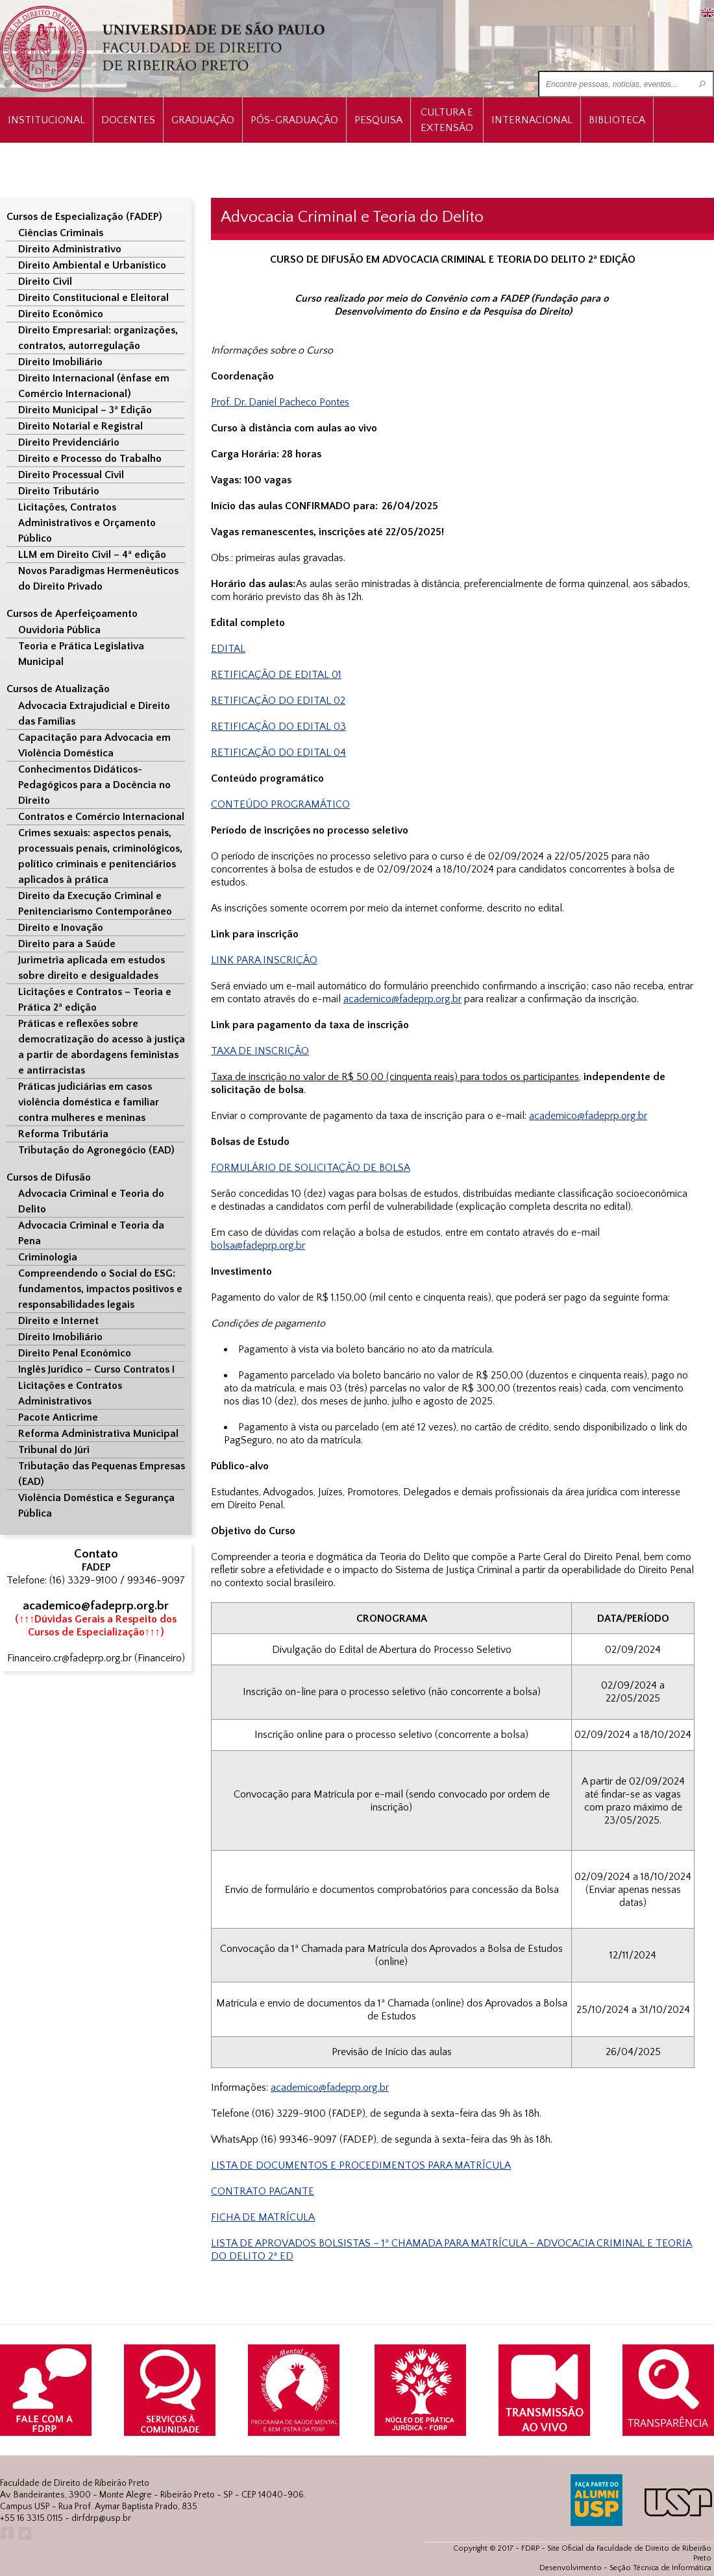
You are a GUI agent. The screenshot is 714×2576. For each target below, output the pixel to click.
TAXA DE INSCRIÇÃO (260, 1051)
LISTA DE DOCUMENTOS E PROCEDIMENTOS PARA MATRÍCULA (361, 2165)
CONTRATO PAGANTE (262, 2191)
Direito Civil (45, 281)
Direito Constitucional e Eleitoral (93, 298)
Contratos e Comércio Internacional (101, 817)
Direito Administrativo (69, 249)
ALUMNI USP (596, 2500)
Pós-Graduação (294, 120)
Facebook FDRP (6, 2533)
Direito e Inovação (60, 927)
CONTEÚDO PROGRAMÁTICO (280, 804)
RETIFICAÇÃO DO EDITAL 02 (278, 700)
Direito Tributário (58, 491)
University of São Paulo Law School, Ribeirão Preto (164, 49)
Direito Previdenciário (68, 442)
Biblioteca (617, 120)
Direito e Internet (58, 1321)
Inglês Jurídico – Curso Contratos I (96, 1369)
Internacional (531, 120)
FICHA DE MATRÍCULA (263, 2217)
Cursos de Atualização (58, 689)
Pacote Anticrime (58, 1417)
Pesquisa (378, 120)
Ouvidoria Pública (59, 630)
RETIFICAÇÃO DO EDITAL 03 (278, 726)
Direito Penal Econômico (74, 1353)
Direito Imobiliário (60, 362)
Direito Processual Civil (71, 475)
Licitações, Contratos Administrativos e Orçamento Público (87, 522)
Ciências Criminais (60, 233)
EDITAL (228, 649)
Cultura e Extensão (447, 120)
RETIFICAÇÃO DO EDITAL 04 (278, 752)
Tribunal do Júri (54, 1450)
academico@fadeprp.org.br (330, 2087)
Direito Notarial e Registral (80, 426)
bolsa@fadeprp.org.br (258, 1245)
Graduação (202, 120)
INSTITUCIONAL (46, 120)
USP (678, 2502)
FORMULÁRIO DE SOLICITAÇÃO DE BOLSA (310, 1168)
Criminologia (47, 1257)
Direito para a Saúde (67, 944)
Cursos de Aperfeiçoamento (72, 614)
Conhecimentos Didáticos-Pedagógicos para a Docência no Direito (94, 785)
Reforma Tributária (63, 1134)
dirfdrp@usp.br (101, 2518)
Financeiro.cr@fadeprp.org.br (69, 1658)
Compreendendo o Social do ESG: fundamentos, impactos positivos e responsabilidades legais (100, 1289)
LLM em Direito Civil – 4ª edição (92, 554)
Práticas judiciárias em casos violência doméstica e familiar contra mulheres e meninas (88, 1102)
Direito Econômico (60, 314)
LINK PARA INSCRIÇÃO (264, 960)
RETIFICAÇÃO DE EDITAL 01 (276, 674)
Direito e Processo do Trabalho (90, 458)
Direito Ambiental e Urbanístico (92, 265)
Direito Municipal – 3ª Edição (85, 410)
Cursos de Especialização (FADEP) (84, 217)
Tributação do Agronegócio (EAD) (96, 1150)
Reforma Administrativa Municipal (98, 1433)
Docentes (128, 120)
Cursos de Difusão (48, 1177)
